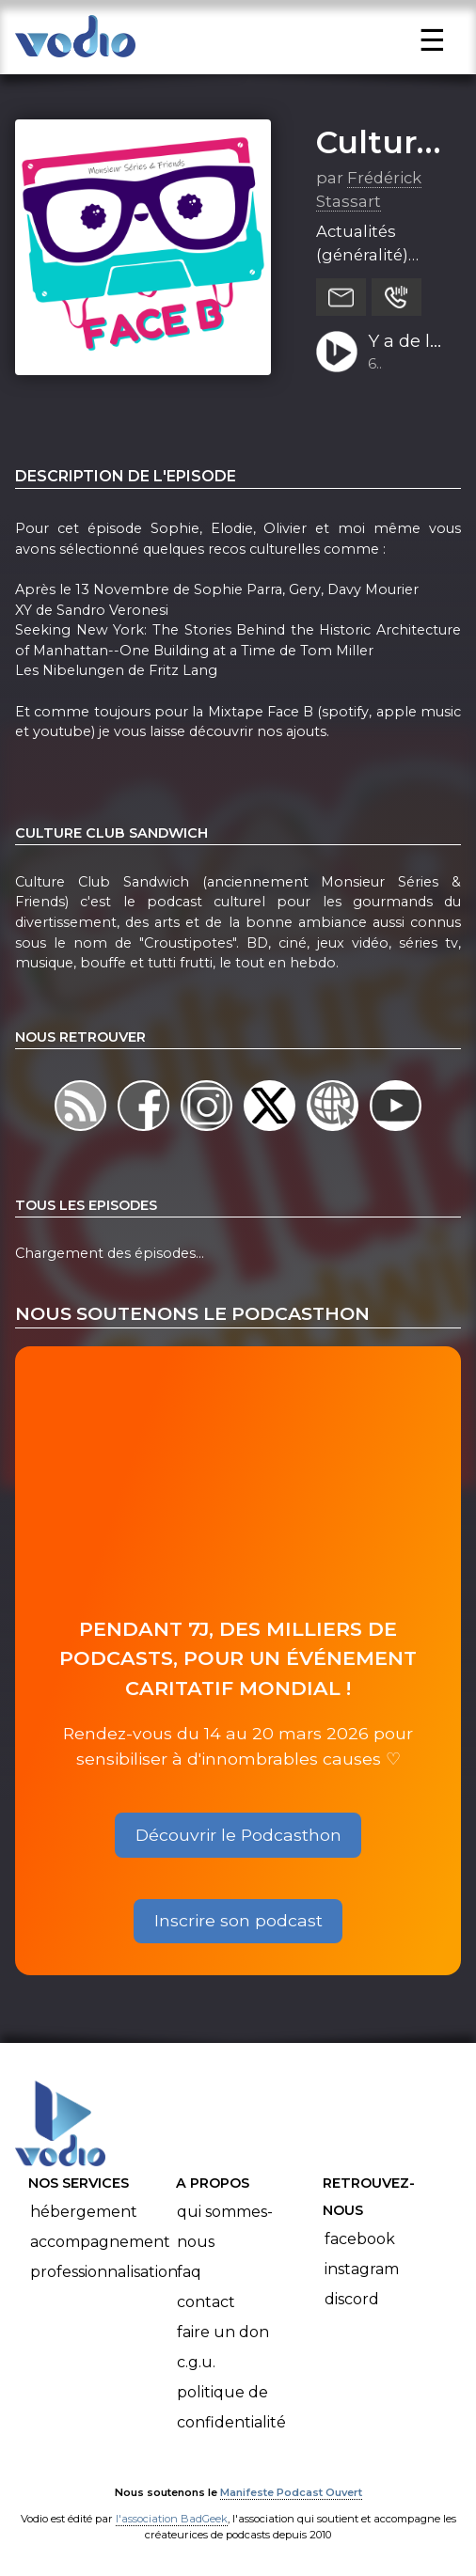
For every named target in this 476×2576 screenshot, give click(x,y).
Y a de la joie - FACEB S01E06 (404, 342)
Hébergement (83, 2212)
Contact (206, 2302)
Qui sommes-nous (225, 2227)
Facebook (360, 2239)
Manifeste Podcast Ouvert (291, 2492)
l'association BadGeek (172, 2518)
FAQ (189, 2272)
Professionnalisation (104, 2272)
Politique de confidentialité (231, 2407)
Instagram (362, 2269)
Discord (352, 2299)
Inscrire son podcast (238, 1920)
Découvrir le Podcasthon (238, 1835)
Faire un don (223, 2332)
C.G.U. (196, 2362)
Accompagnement (100, 2242)
